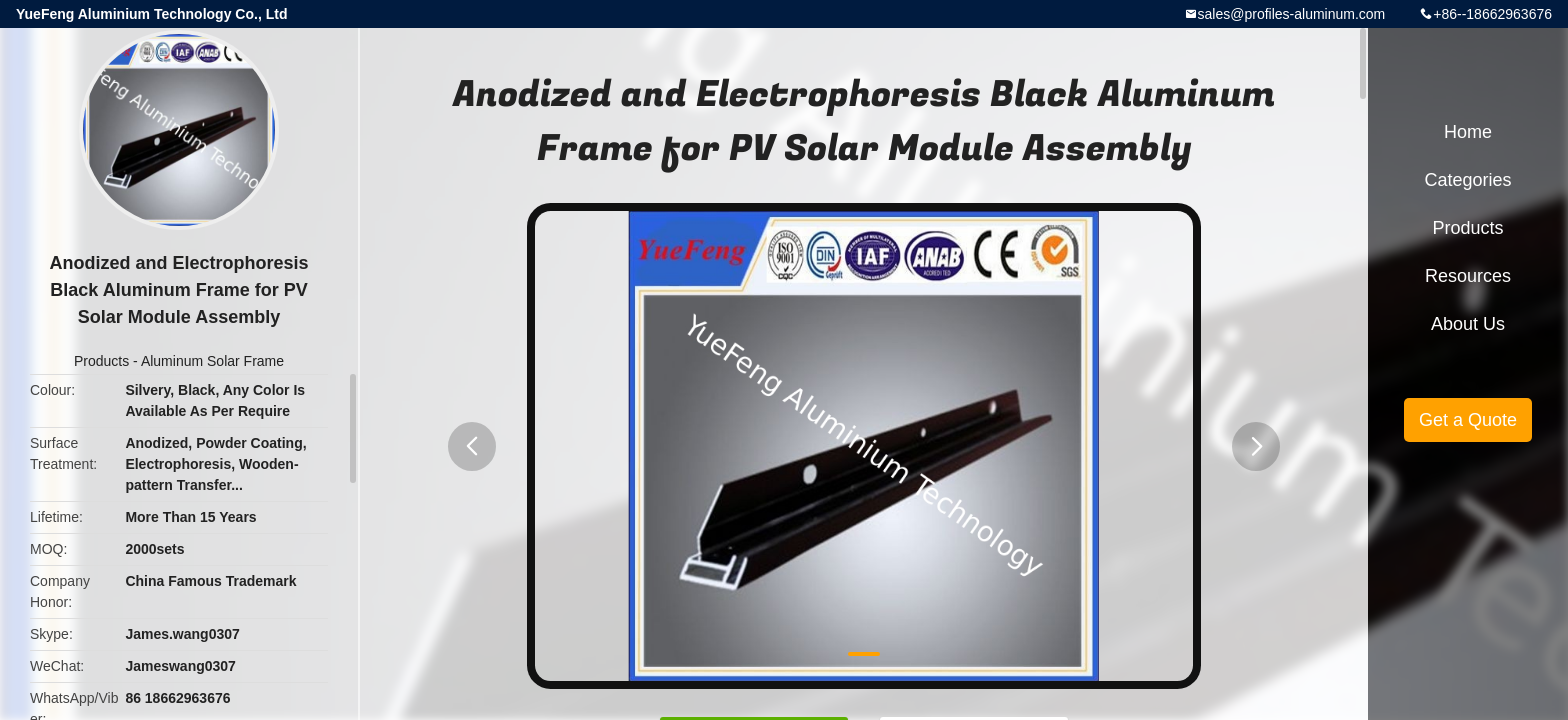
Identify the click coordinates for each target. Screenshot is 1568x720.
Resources (1468, 276)
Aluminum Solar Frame (212, 361)
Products (101, 361)
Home (1468, 132)
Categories (1467, 180)
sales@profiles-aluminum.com (1292, 14)
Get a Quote (1468, 420)
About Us (1468, 324)
